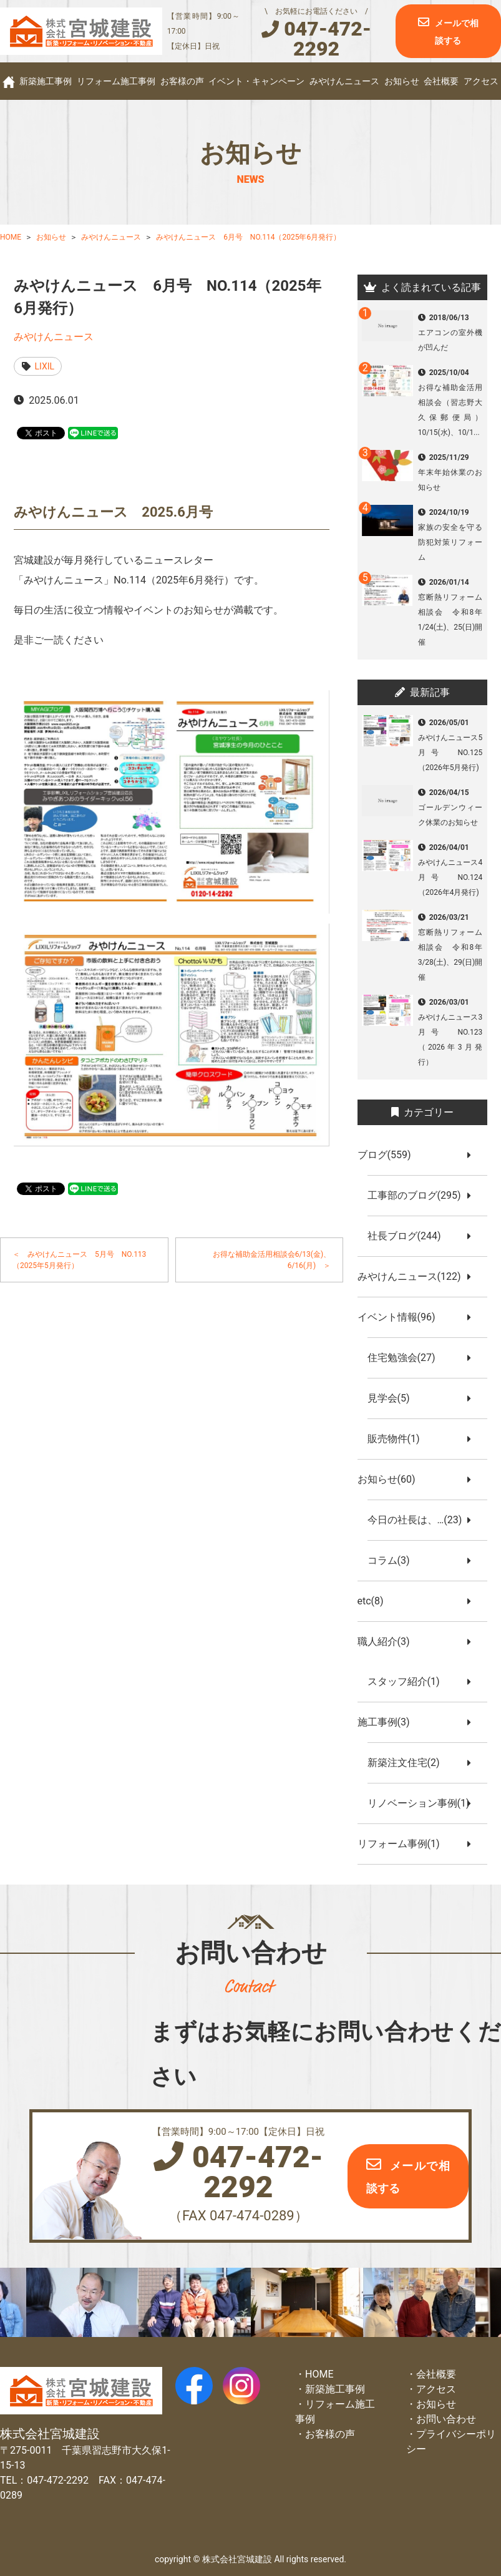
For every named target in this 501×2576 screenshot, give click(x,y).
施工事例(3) (388, 1722)
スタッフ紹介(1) (408, 1681)
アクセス (481, 81)
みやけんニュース (344, 81)
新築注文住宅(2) (408, 1763)
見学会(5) (393, 1398)
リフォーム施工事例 (116, 81)
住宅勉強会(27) (406, 1358)
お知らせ (401, 81)
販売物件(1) (398, 1439)
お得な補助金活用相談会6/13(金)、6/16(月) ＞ (272, 1260)
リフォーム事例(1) (403, 1844)
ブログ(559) (389, 1155)
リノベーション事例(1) (423, 1803)
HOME (319, 2374)
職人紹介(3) (388, 1641)
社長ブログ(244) (409, 1236)
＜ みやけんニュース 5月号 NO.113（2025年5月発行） (79, 1260)
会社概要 (441, 81)
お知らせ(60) (391, 1479)
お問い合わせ (446, 2419)
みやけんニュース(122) (414, 1276)
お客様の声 (182, 81)
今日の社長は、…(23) (419, 1520)
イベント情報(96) (401, 1317)
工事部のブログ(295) (419, 1195)
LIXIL (45, 366)
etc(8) (375, 1601)
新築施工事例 (45, 81)
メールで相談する (457, 32)
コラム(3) (393, 1560)
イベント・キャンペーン (256, 81)
